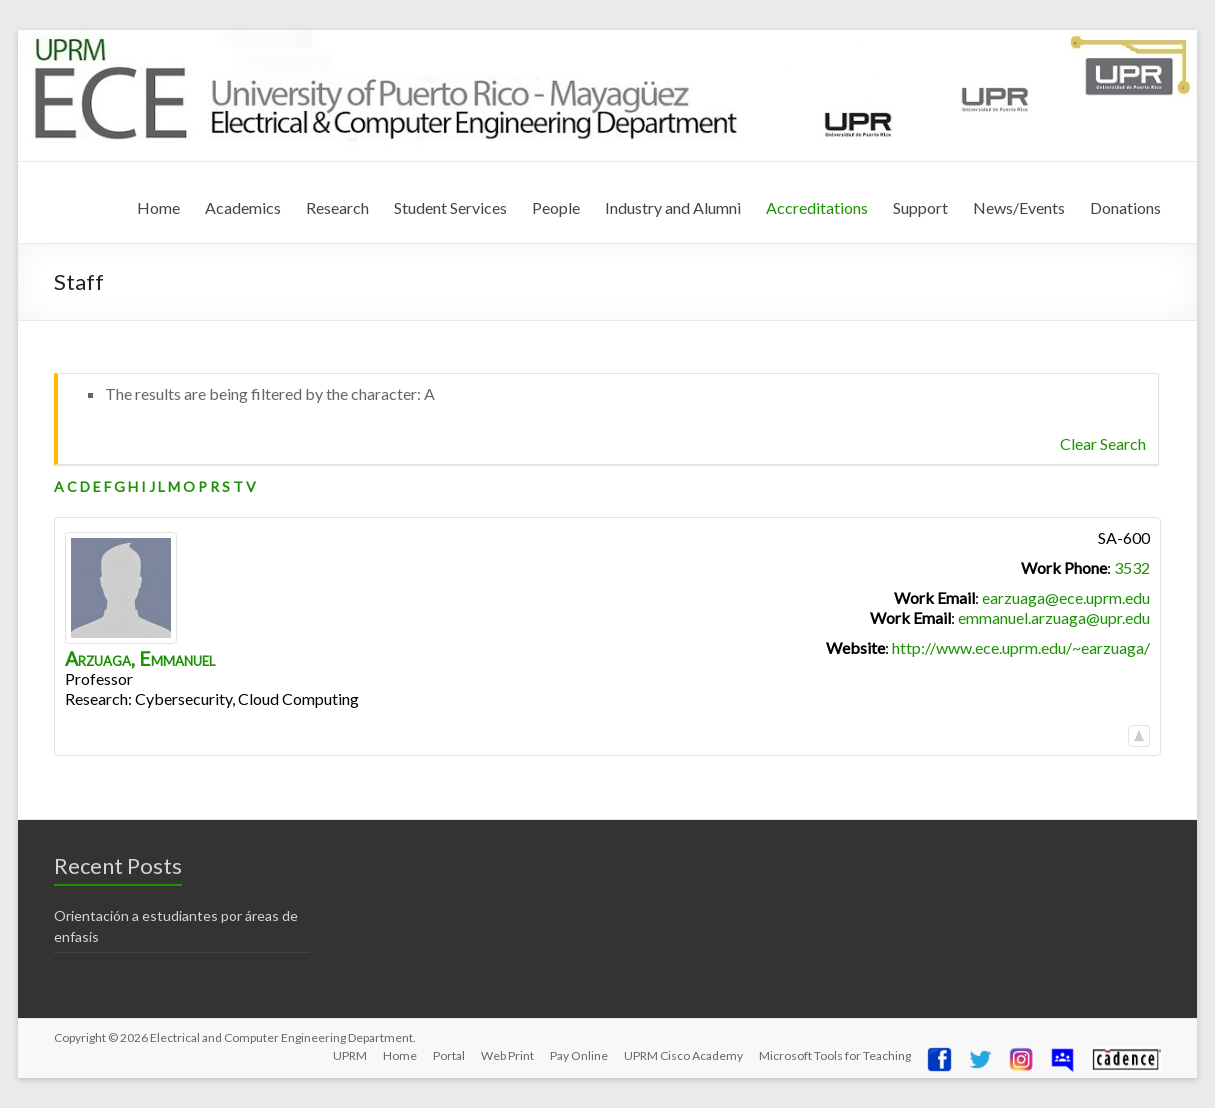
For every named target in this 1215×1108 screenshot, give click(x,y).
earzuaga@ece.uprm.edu (1066, 597)
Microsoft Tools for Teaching (835, 1055)
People (556, 207)
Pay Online (579, 1055)
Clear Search (1103, 443)
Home (158, 207)
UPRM (350, 1055)
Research (337, 207)
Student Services (450, 207)
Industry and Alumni (673, 207)
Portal (449, 1055)
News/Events (1019, 207)
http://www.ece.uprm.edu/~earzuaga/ (1021, 647)
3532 (1132, 567)
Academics (243, 207)
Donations (1125, 207)
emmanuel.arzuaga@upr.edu (1054, 617)
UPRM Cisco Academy (683, 1055)
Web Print (507, 1055)
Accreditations (817, 207)
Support (920, 207)
